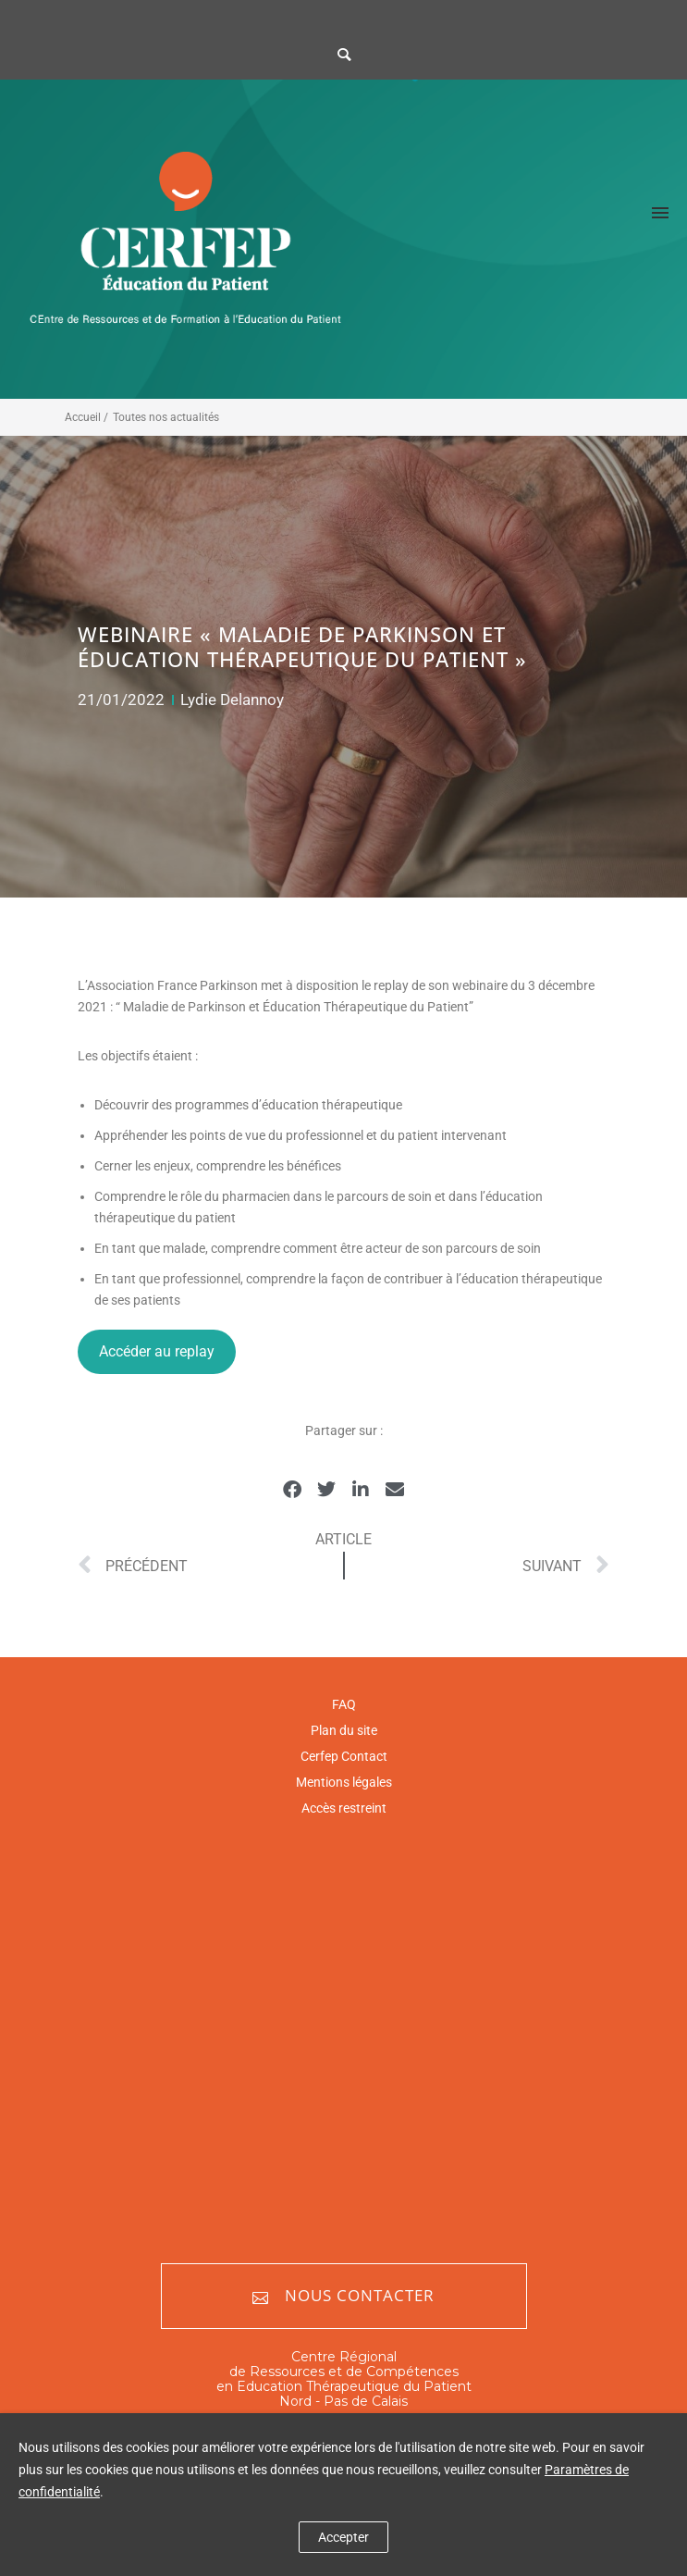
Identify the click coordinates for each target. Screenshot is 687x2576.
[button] (292, 1490)
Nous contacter (343, 2296)
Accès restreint (343, 1808)
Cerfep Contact (344, 1756)
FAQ (344, 1704)
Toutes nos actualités (166, 417)
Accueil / (86, 417)
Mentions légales (344, 1782)
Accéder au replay (157, 1351)
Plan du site (344, 1730)
